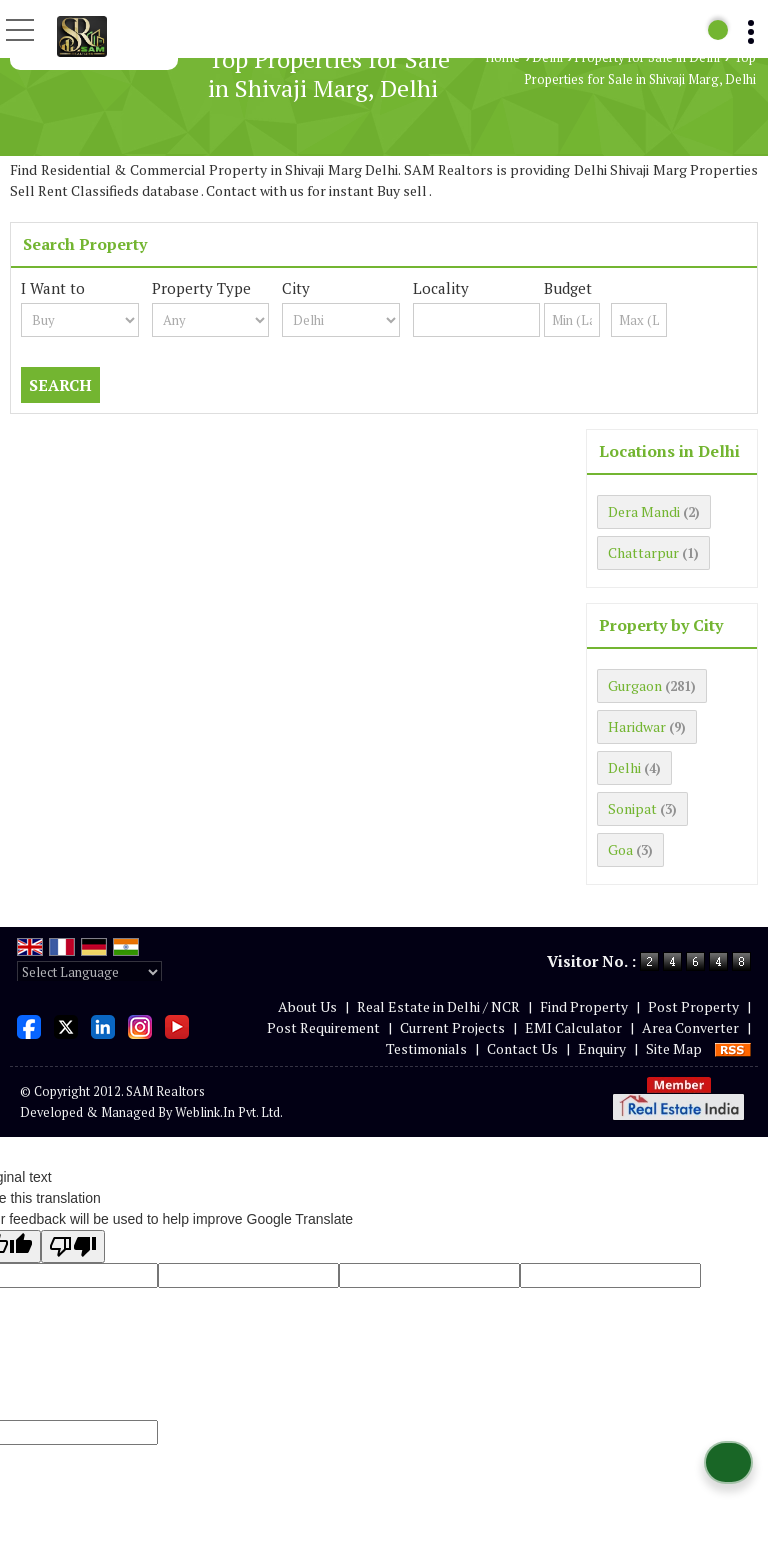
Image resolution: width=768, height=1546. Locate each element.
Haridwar (637, 726)
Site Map (674, 1048)
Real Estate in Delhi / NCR (438, 1006)
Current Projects (452, 1027)
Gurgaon (635, 685)
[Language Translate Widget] (89, 972)
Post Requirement (323, 1027)
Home (502, 57)
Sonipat (632, 808)
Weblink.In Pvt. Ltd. (229, 1112)
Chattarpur (643, 552)
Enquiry (602, 1048)
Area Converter (690, 1027)
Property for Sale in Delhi (647, 57)
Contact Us (522, 1048)
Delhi (547, 57)
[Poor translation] (73, 1246)
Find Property (584, 1006)
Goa (620, 849)
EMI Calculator (573, 1027)
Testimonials (426, 1048)
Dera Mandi (644, 511)
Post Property (693, 1006)
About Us (307, 1006)
